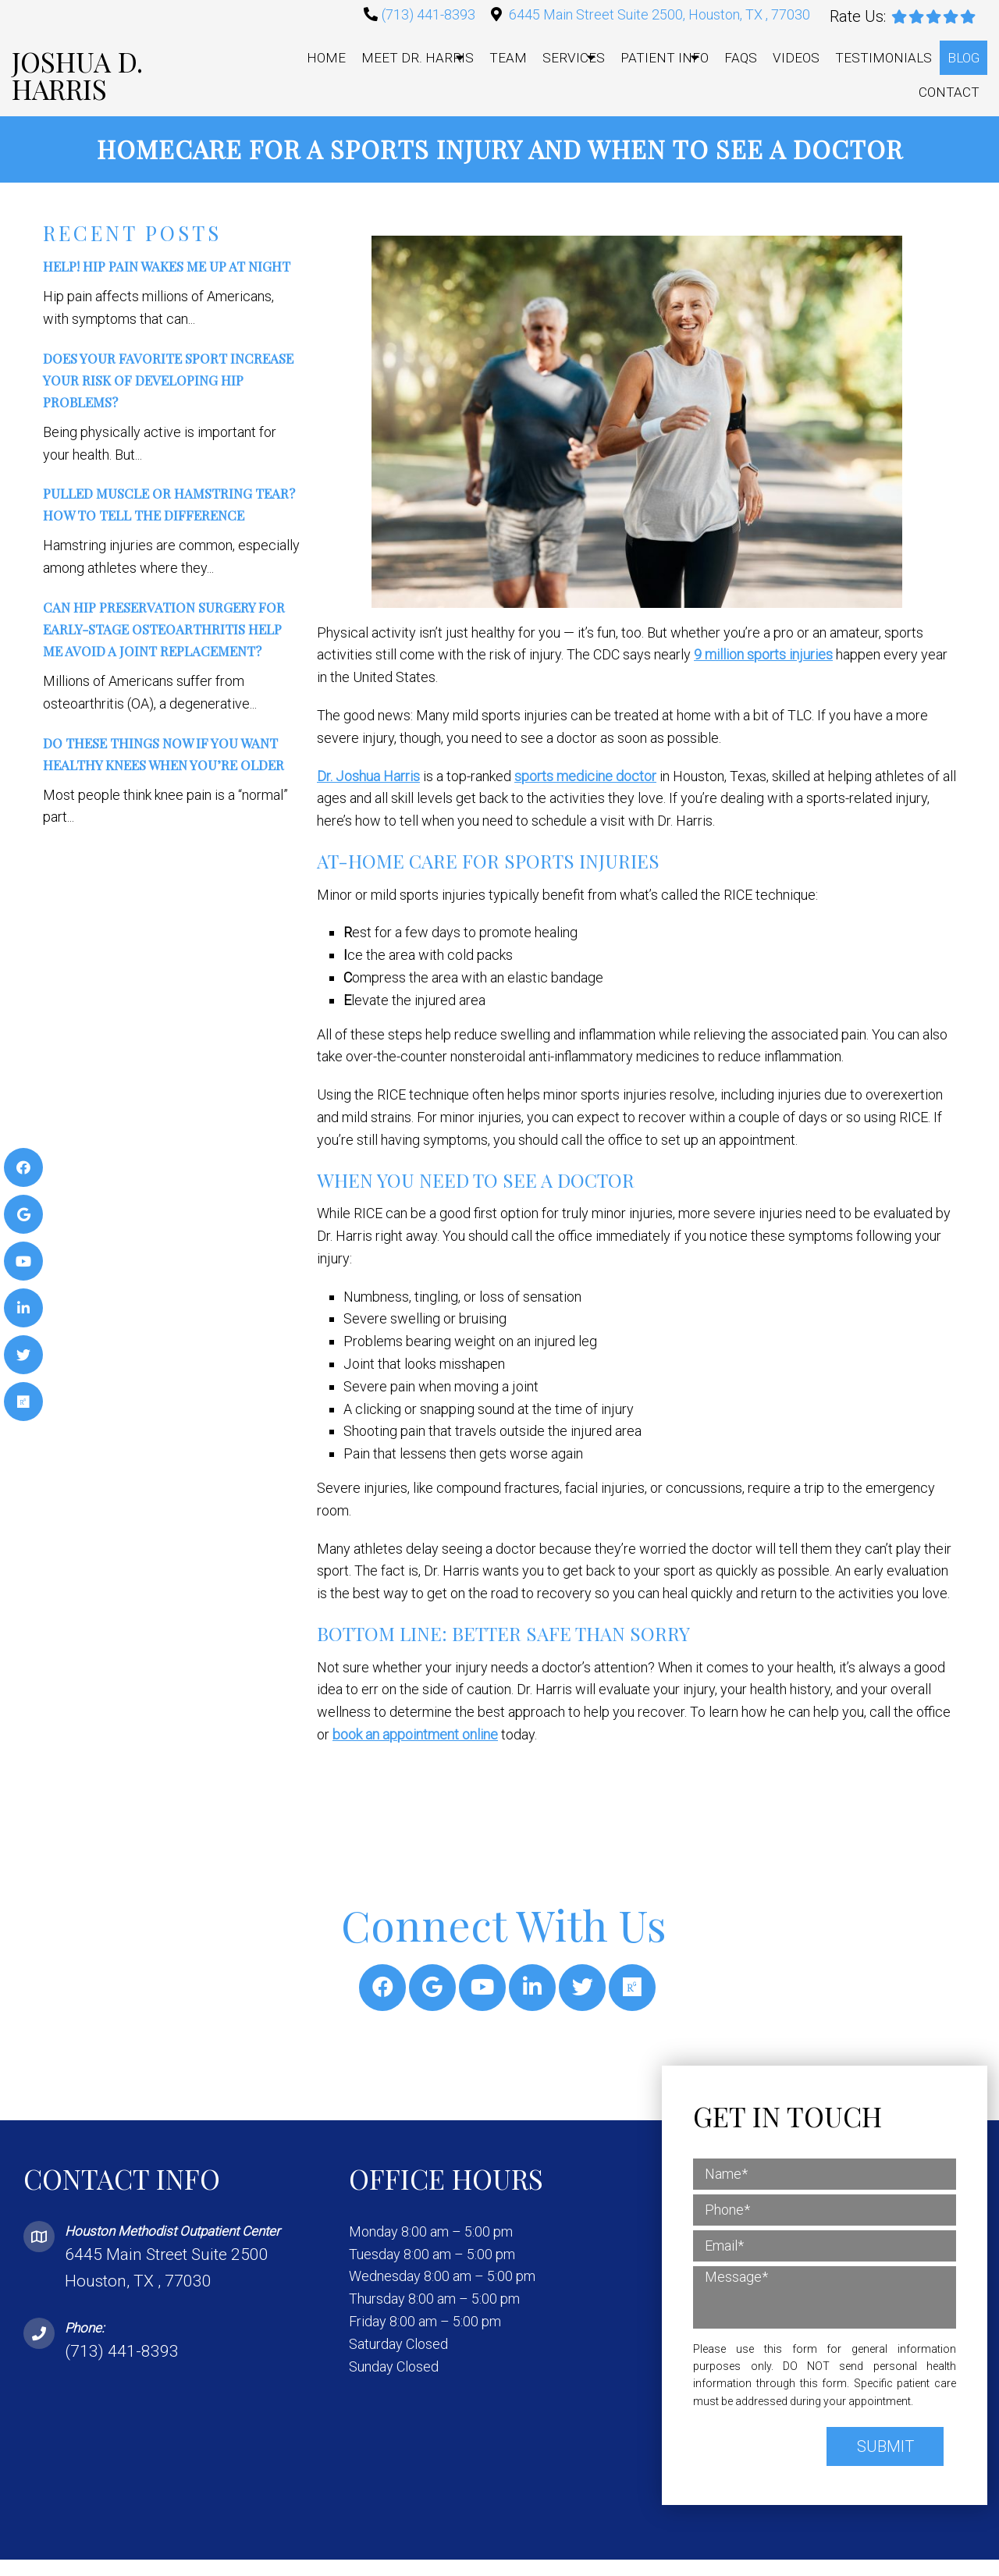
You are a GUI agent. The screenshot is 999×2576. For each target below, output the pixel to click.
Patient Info (664, 58)
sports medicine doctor (585, 776)
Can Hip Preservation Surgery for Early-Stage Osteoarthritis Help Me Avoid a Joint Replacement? (164, 629)
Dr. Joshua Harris (368, 776)
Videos (796, 58)
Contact (949, 92)
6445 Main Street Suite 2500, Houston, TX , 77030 (659, 14)
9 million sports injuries (763, 655)
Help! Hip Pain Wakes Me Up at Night (166, 266)
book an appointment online (415, 1734)
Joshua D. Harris (77, 75)
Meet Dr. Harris (417, 58)
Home (326, 58)
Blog (963, 58)
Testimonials (883, 58)
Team (508, 58)
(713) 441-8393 (428, 14)
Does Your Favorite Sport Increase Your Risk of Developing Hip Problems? (168, 380)
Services (573, 58)
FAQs (740, 58)
